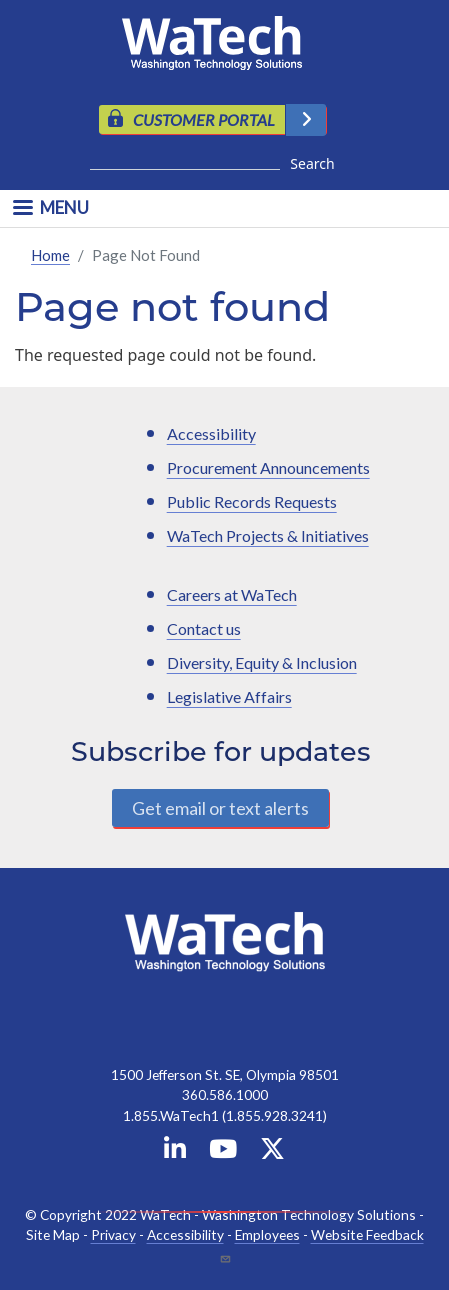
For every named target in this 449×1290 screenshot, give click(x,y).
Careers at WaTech (232, 594)
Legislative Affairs (229, 696)
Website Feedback (367, 1234)
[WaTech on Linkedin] (175, 1152)
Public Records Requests (252, 501)
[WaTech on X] (272, 1152)
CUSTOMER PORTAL (204, 119)
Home (50, 255)
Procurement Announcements (268, 467)
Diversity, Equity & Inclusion (262, 662)
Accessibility (211, 433)
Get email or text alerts (220, 808)
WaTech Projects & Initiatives (268, 535)
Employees (267, 1234)
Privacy (113, 1234)
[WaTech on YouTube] (223, 1152)
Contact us (204, 628)
